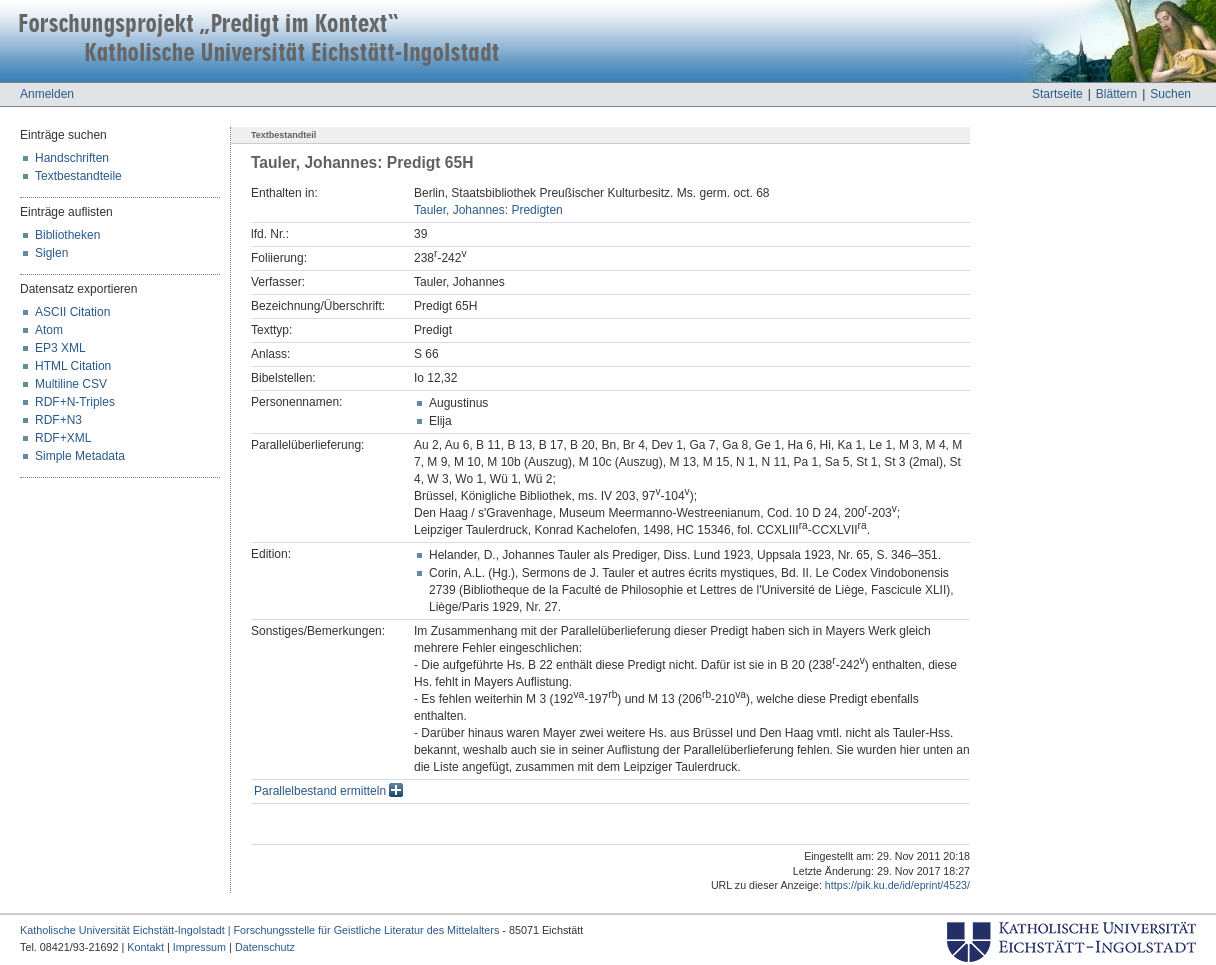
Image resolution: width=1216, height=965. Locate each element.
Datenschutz (265, 947)
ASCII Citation (72, 312)
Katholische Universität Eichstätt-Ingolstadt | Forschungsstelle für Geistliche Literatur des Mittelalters (259, 930)
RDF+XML (63, 438)
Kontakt (145, 947)
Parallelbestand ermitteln (328, 791)
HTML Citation (73, 366)
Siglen (51, 253)
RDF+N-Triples (75, 402)
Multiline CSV (71, 384)
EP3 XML (60, 348)
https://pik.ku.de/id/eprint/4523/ (897, 885)
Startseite (1057, 94)
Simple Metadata (80, 456)
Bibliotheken (67, 235)
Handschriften (72, 158)
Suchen (1170, 94)
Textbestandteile (78, 176)
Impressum (199, 947)
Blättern (1116, 94)
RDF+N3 (58, 420)
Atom (49, 330)
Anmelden (47, 94)
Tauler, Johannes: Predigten (488, 210)
